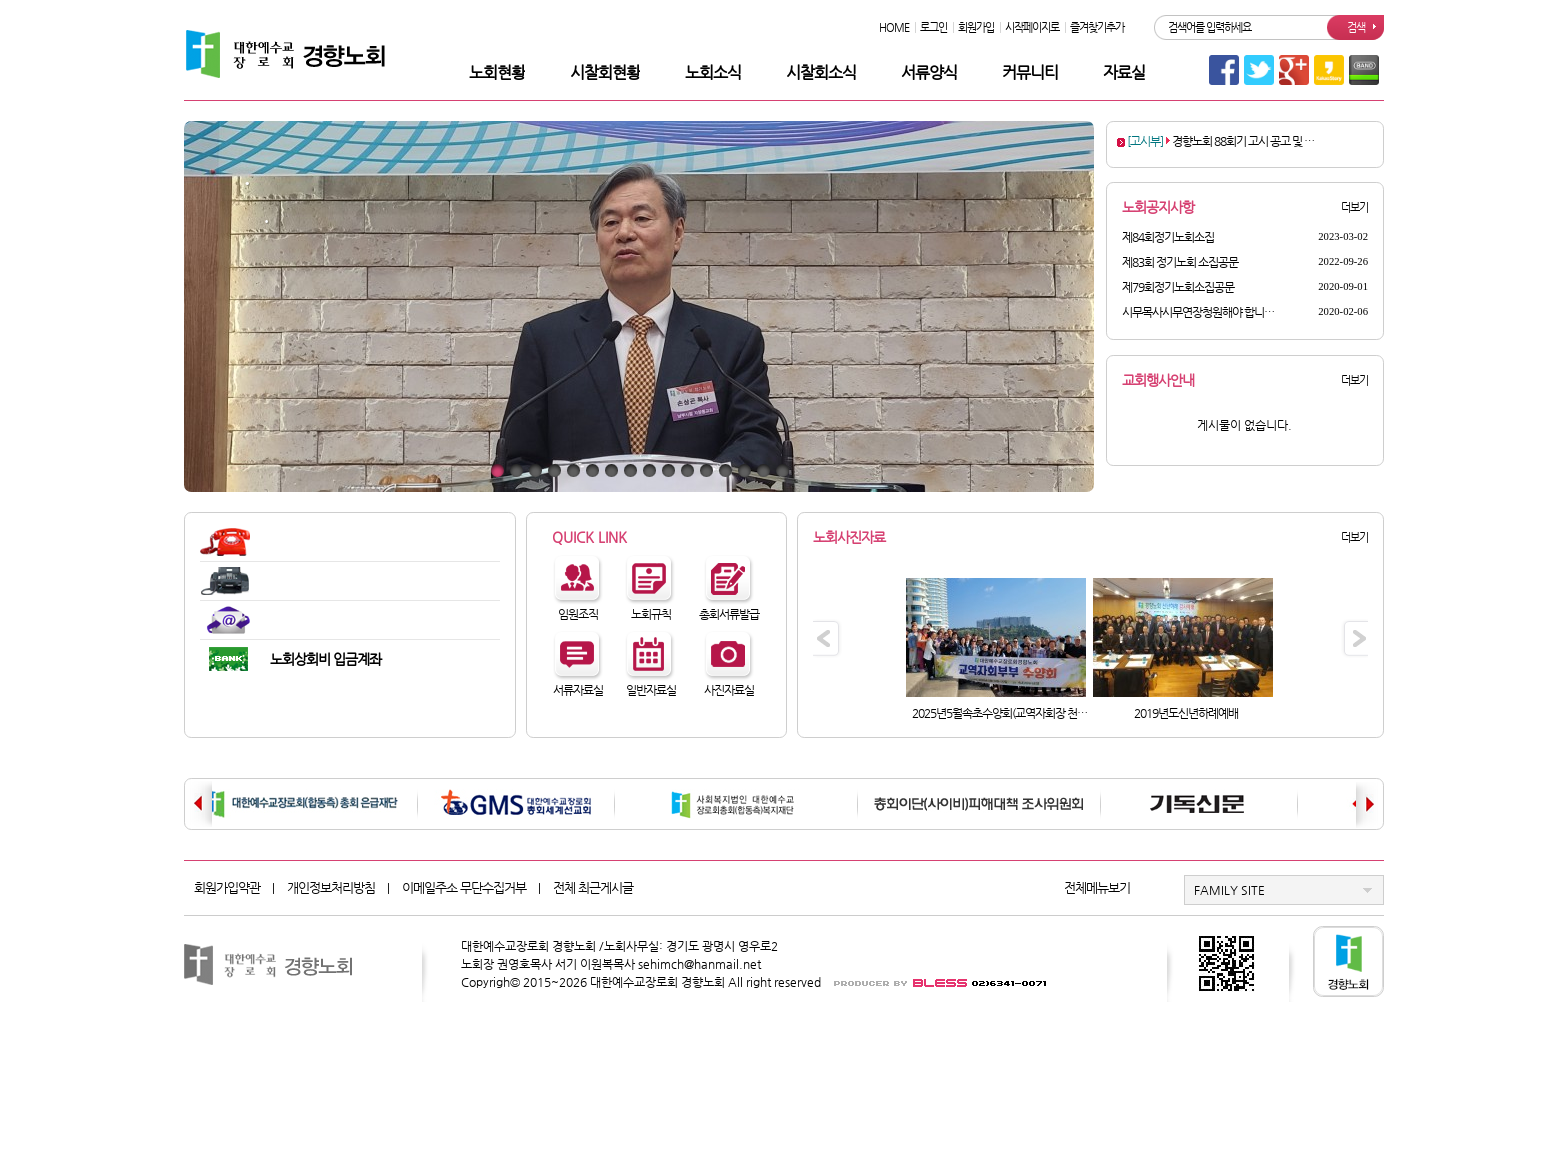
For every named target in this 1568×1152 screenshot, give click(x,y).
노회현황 (497, 72)
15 (763, 470)
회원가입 (976, 27)
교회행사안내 (1158, 380)
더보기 (1354, 207)
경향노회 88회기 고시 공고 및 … (1243, 141)
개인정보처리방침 (331, 887)
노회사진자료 (849, 537)
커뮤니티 (1030, 72)
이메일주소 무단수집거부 (464, 887)
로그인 (933, 27)
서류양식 (929, 72)
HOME (894, 27)
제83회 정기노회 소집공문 (1180, 262)
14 (744, 470)
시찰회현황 (605, 72)
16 (782, 470)
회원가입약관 (227, 887)
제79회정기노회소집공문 (1178, 287)
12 (706, 470)
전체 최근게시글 (593, 887)
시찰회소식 (821, 72)
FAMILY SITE (1229, 890)
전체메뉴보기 (1097, 887)
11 (687, 470)
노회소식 (713, 72)
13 (725, 470)
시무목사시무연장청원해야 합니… (1198, 312)
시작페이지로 (1032, 27)
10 (668, 470)
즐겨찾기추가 (1097, 27)
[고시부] (1145, 141)
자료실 (1124, 72)
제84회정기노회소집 (1168, 237)
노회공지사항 (1158, 207)
